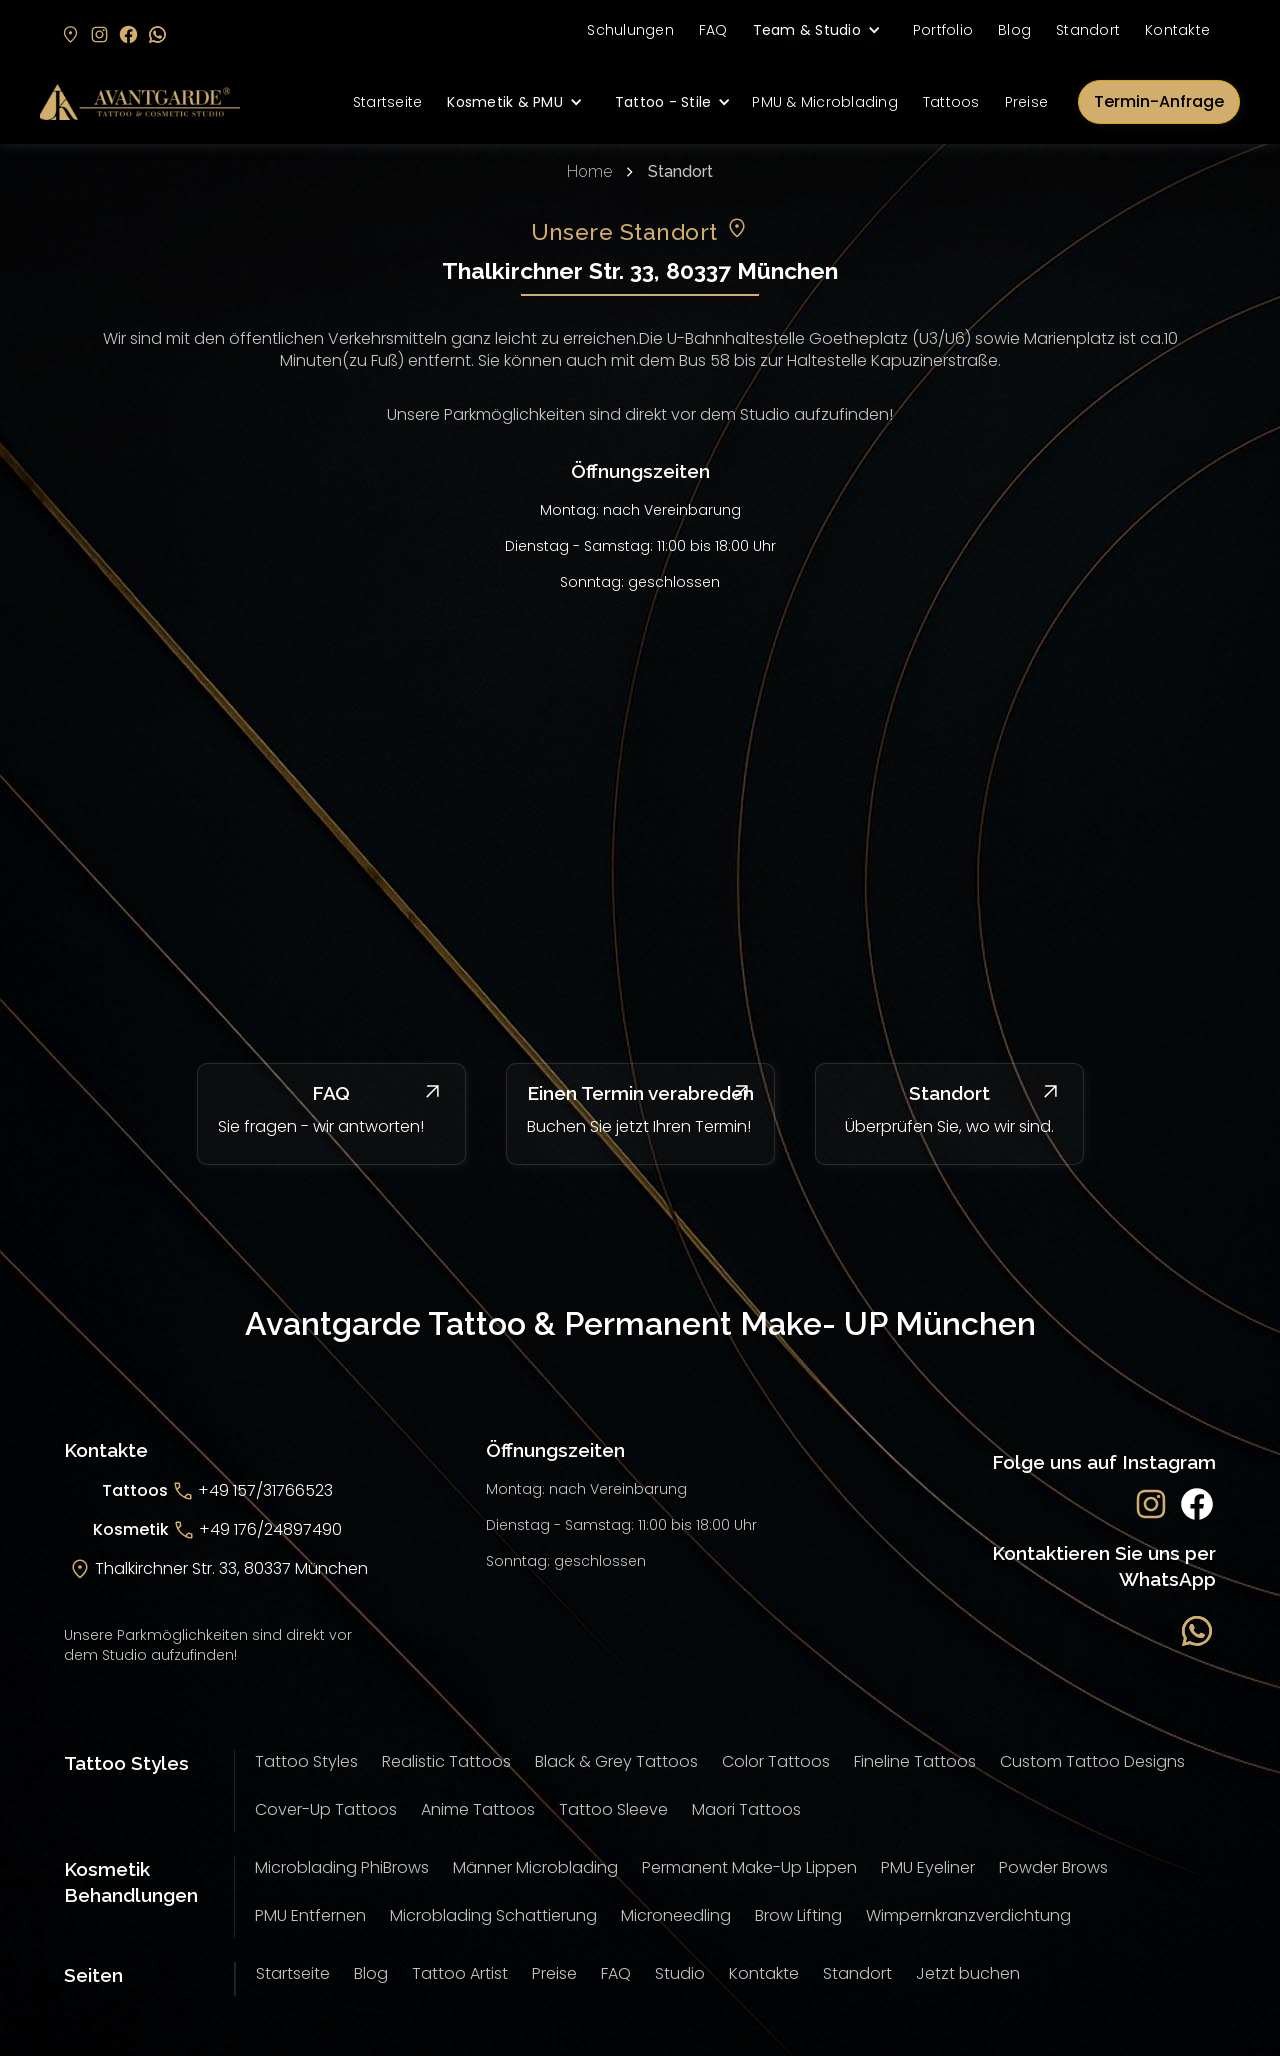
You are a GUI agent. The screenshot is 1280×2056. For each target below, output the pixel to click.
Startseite (388, 102)
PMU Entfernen (310, 1915)
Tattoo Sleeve (613, 1809)
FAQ (713, 30)
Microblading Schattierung (493, 1915)
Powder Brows (1053, 1867)
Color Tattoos (776, 1761)
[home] (140, 102)
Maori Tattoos (746, 1809)
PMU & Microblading (825, 102)
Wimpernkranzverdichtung (968, 1915)
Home (589, 171)
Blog (1014, 30)
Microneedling (676, 1915)
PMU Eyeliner (928, 1867)
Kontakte (1177, 30)
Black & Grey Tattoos (616, 1761)
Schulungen (630, 30)
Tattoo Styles (306, 1761)
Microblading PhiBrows (342, 1867)
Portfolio (943, 30)
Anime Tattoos (478, 1809)
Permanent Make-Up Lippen (749, 1867)
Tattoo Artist (460, 1973)
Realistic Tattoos (446, 1761)
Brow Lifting (798, 1915)
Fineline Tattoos (915, 1761)
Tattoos (951, 102)
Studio (680, 1973)
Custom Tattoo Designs (1092, 1761)
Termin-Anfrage (1159, 101)
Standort (1088, 30)
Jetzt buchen (968, 1973)
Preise (1027, 102)
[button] (817, 30)
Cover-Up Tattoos (326, 1809)
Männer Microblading (535, 1867)
